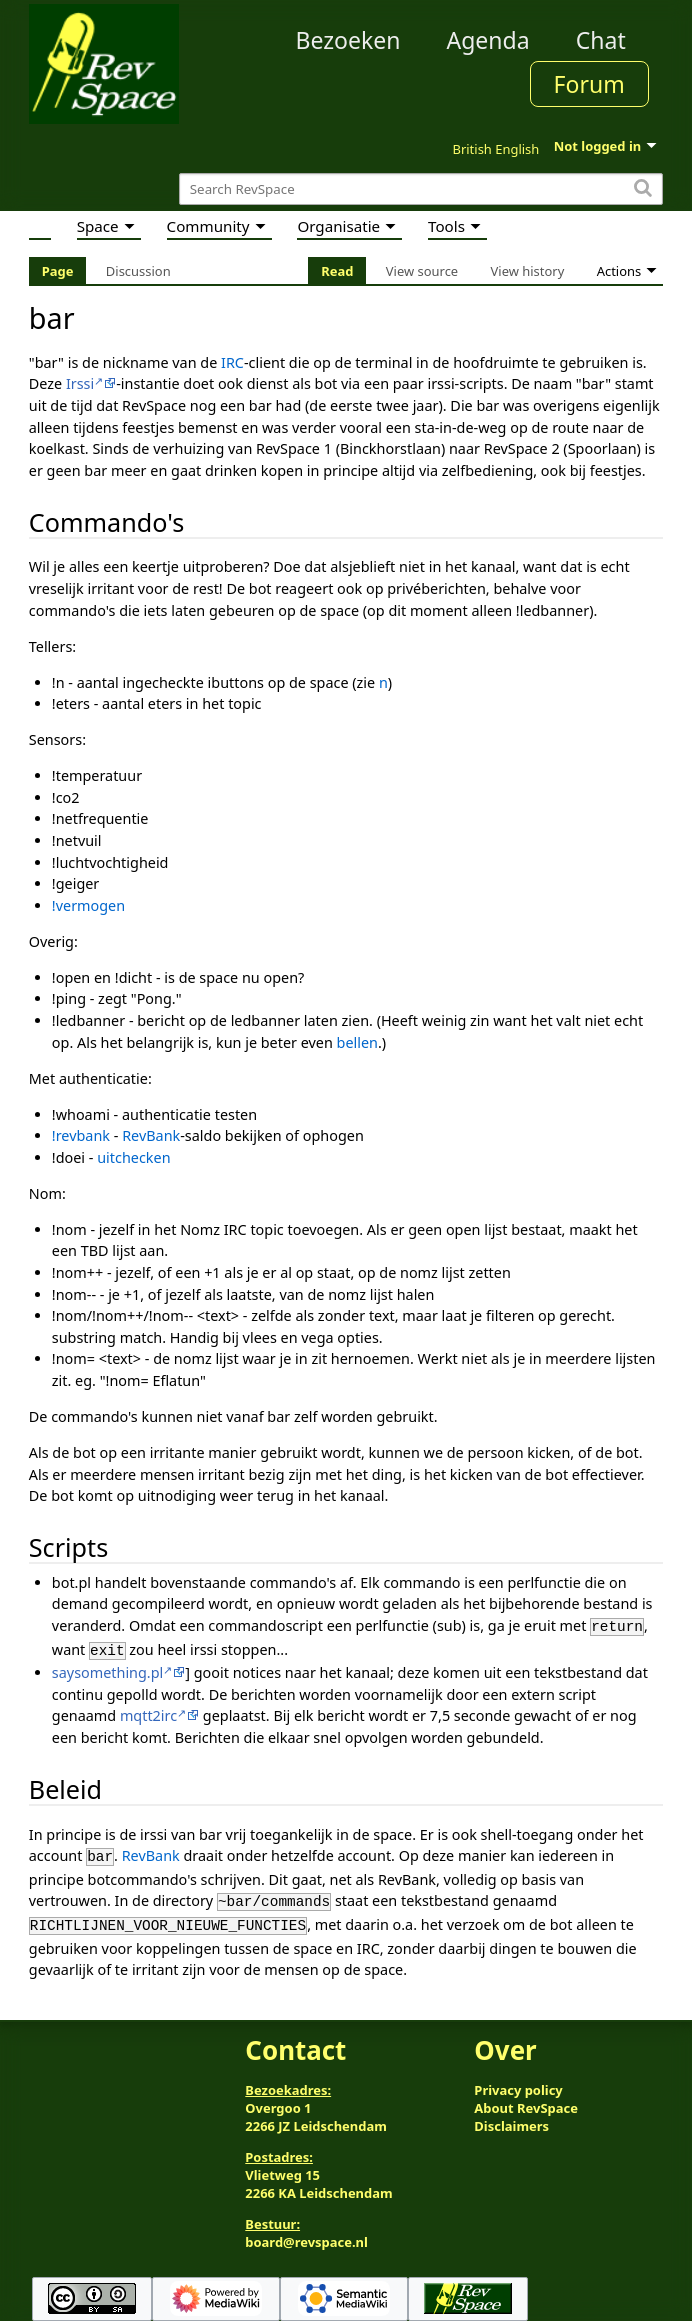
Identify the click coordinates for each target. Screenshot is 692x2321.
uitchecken (133, 1157)
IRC (232, 362)
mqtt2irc (148, 1711)
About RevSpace (526, 2099)
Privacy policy (518, 2081)
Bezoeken (347, 40)
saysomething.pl (107, 1668)
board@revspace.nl (306, 2232)
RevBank (151, 1135)
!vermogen (88, 905)
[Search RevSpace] (421, 189)
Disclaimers (511, 2117)
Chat (601, 40)
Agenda (487, 40)
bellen (357, 1042)
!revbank (81, 1135)
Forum (589, 84)
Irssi (80, 383)
